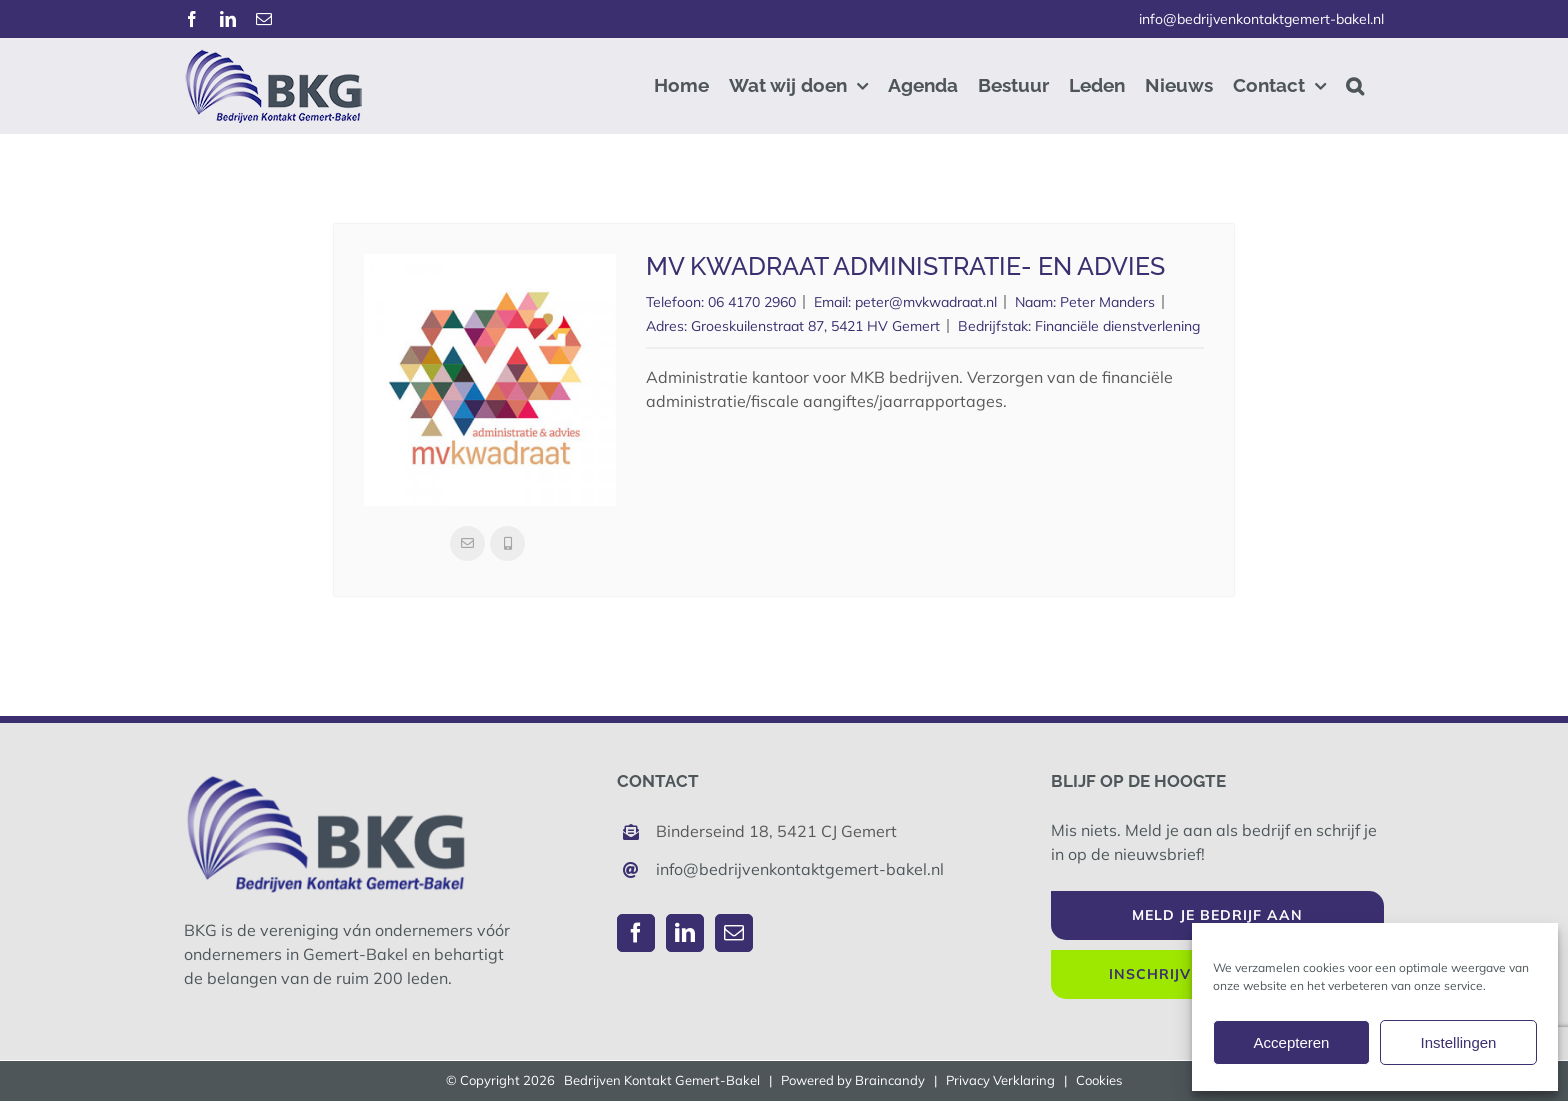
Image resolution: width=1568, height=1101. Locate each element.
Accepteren (1292, 1042)
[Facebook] (636, 933)
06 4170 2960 (752, 302)
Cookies (1099, 1080)
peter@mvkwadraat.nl (926, 302)
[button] (1355, 85)
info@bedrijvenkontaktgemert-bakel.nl (1261, 19)
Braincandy (890, 1080)
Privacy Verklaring (1000, 1080)
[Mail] (734, 933)
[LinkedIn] (685, 933)
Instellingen (1459, 1042)
